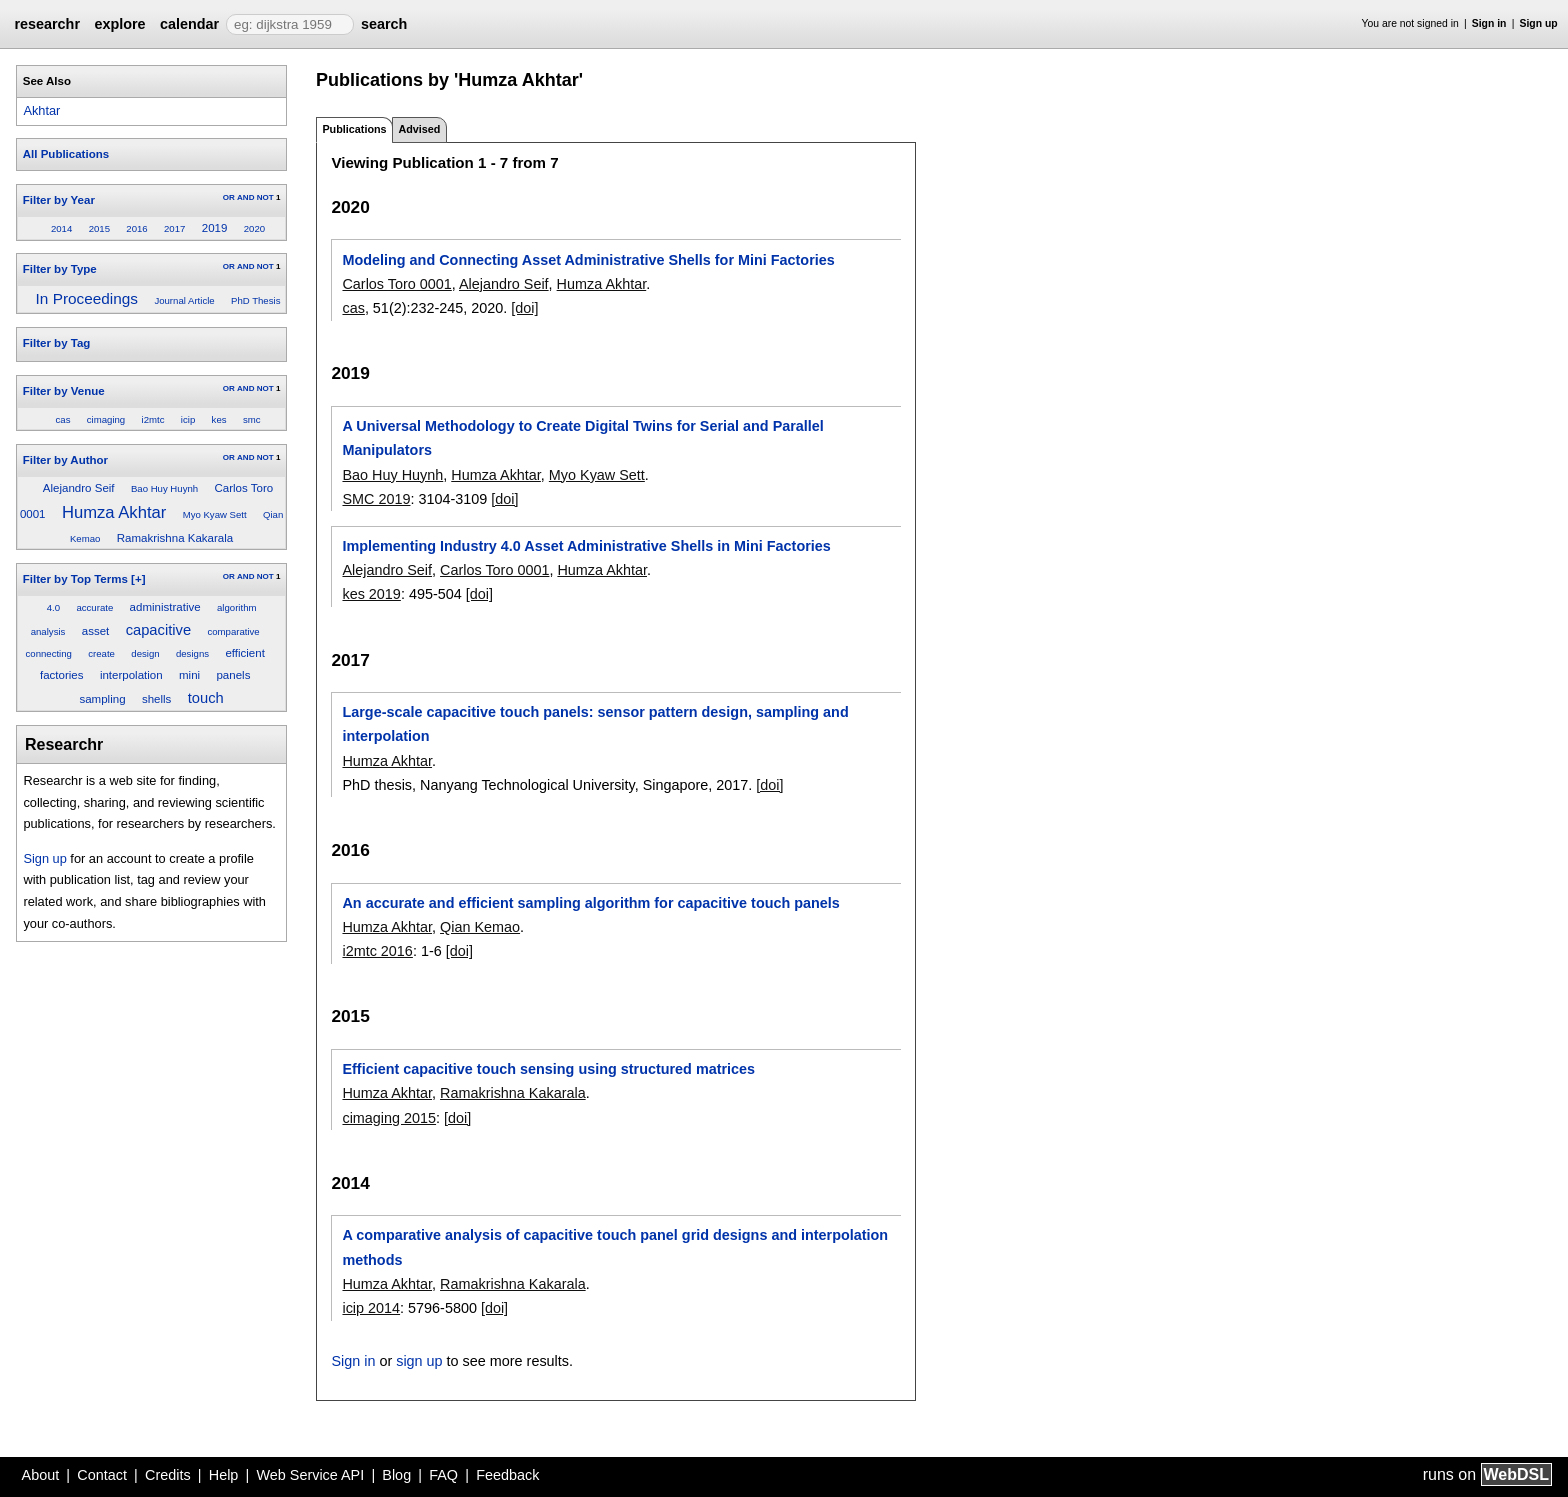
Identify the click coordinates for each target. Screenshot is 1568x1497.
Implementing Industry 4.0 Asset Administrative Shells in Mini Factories (586, 546)
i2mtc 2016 (377, 951)
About (41, 1475)
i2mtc (153, 419)
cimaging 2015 (389, 1118)
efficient (244, 653)
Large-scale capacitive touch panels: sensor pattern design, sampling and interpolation (595, 724)
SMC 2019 (376, 499)
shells (156, 699)
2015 (99, 228)
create (101, 653)
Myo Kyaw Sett (215, 514)
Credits (168, 1475)
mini (189, 675)
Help (224, 1475)
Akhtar (41, 110)
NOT (265, 197)
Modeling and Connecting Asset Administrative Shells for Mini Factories (588, 260)
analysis (48, 631)
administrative (165, 607)
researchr (47, 24)
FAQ (443, 1475)
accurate (94, 607)
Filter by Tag (57, 343)
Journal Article (184, 300)
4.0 (53, 607)
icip (188, 419)
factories (62, 675)
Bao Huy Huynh (164, 488)
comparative (233, 631)
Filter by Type (60, 269)
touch (206, 698)
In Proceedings (87, 298)
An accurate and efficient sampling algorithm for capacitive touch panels (590, 903)
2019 (215, 228)
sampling (102, 699)
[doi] (524, 308)
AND (245, 197)
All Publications (66, 154)
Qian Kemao (480, 927)
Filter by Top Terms (75, 579)
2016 (136, 228)
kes (219, 419)
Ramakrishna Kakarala (175, 538)
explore (119, 24)
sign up (419, 1361)
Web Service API (310, 1475)
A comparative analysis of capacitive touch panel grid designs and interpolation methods (615, 1247)
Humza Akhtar (114, 512)
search (384, 24)
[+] (138, 579)
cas (63, 419)
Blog (396, 1475)
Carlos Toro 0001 (396, 284)
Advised (419, 129)
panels (233, 675)
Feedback (507, 1475)
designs (192, 653)
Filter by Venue (64, 391)
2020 (254, 228)
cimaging (106, 419)
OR (229, 197)
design (145, 653)
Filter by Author (65, 460)
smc (252, 419)
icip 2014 (371, 1308)
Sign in (1489, 23)
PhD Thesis (255, 300)
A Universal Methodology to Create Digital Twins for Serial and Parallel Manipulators (582, 438)
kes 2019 (371, 594)
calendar (189, 24)
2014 (61, 228)
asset (96, 631)
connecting (49, 653)
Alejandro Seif (79, 488)
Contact (102, 1475)
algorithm (236, 607)
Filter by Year (59, 200)
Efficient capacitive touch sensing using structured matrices (548, 1069)
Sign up (1539, 23)
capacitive (158, 630)
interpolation (131, 675)
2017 (174, 228)
